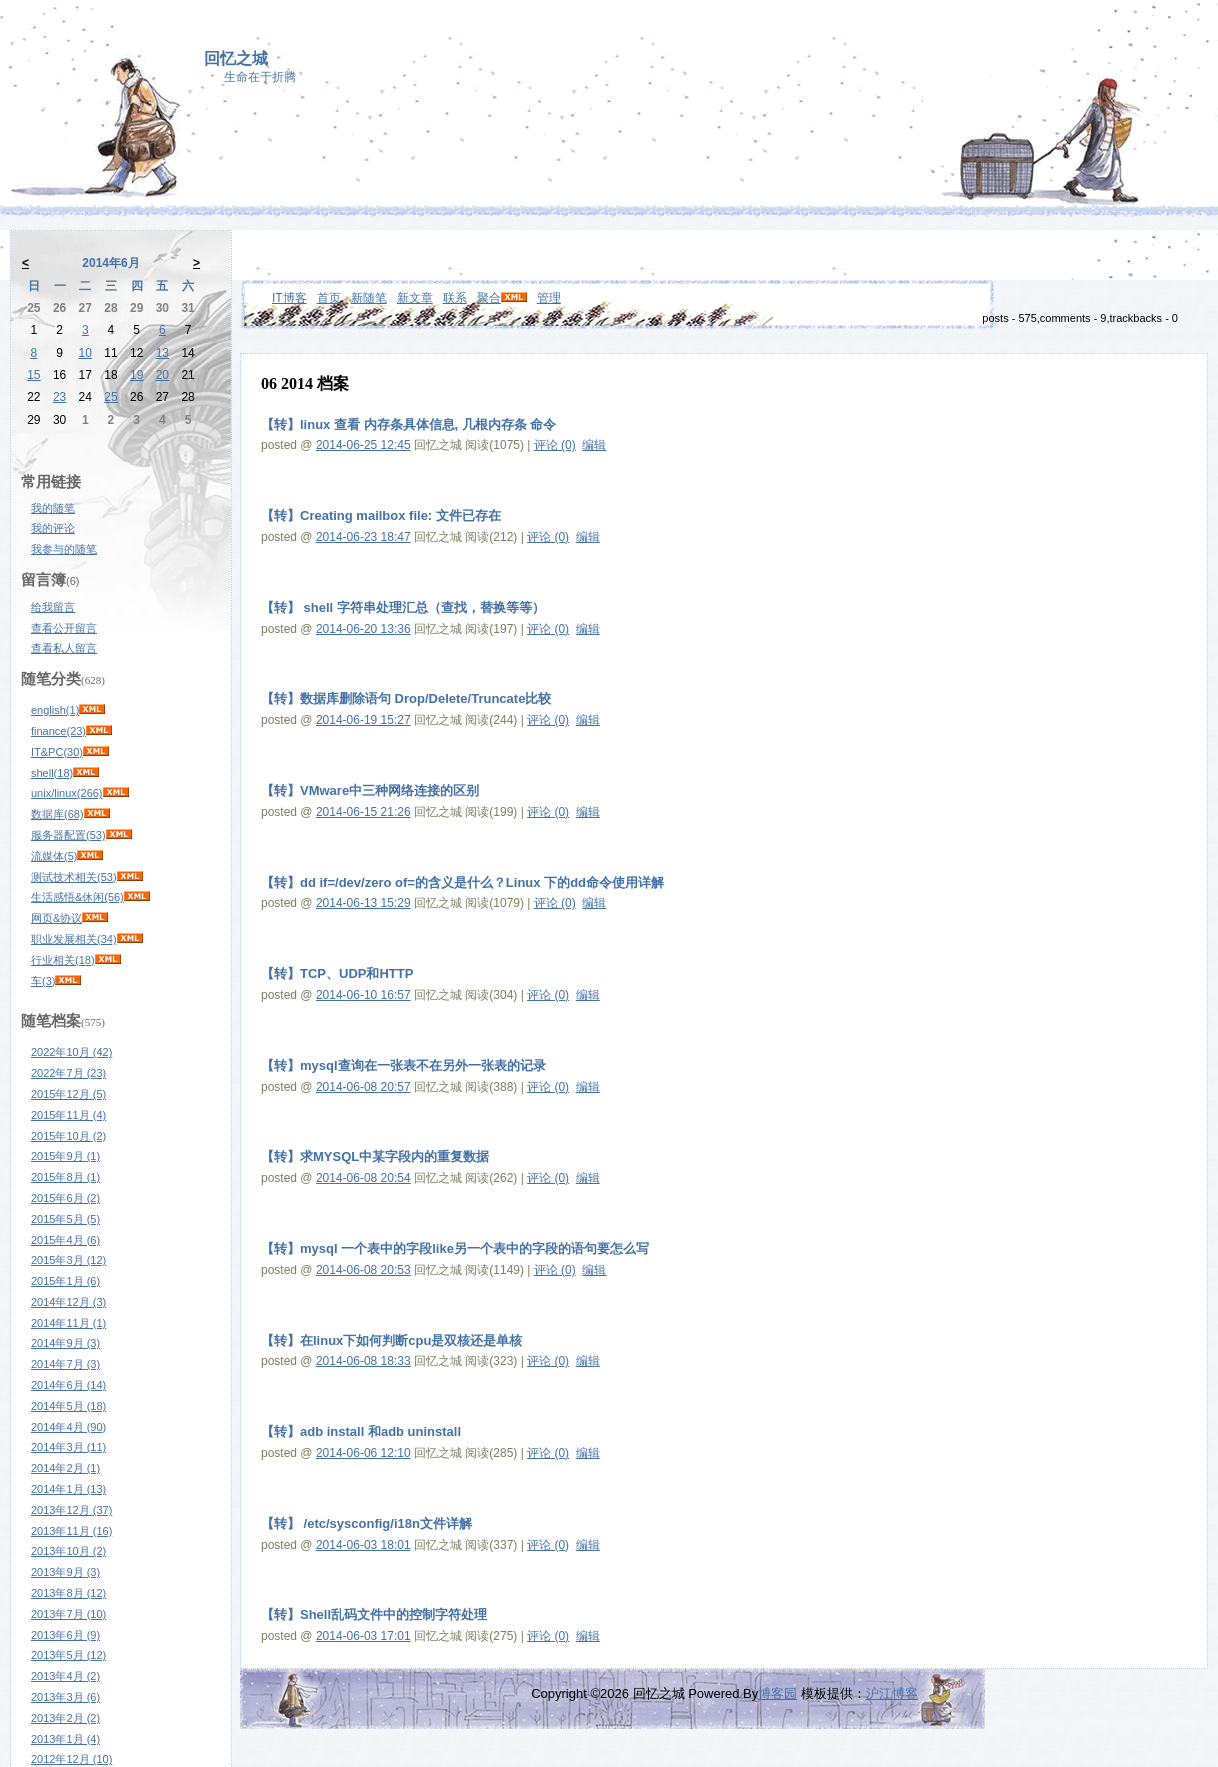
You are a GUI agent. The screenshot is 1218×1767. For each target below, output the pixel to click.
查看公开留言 (64, 628)
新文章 (415, 298)
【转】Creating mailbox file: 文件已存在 (381, 515)
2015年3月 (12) (68, 1260)
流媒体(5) (54, 856)
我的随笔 (53, 508)
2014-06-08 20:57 (363, 1087)
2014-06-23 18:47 (363, 537)
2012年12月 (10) (71, 1759)
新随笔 (369, 298)
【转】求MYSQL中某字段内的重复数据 (375, 1156)
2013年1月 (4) (65, 1739)
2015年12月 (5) (68, 1094)
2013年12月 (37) (71, 1510)
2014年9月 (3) (65, 1343)
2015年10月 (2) (68, 1136)
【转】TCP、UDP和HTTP (337, 973)
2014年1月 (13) (68, 1489)
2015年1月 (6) (65, 1281)
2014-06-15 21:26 (363, 812)
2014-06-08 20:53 (363, 1270)
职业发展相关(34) (74, 939)
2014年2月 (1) (65, 1468)
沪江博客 (892, 1693)
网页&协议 (56, 918)
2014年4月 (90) (68, 1427)
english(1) (55, 710)
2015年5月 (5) (65, 1219)
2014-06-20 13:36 (363, 629)
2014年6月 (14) (68, 1385)
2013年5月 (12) (68, 1655)
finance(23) (58, 731)
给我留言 (53, 607)
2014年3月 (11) (68, 1447)
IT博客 (289, 298)
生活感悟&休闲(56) (77, 897)
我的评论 (53, 528)
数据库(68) (57, 814)
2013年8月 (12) (68, 1593)
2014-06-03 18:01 (363, 1545)
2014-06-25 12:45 (363, 445)
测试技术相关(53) (74, 877)
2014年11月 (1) (68, 1323)
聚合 (489, 298)
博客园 (777, 1693)
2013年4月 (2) (65, 1676)
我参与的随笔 (64, 549)
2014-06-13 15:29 (363, 903)
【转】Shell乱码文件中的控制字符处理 (374, 1614)
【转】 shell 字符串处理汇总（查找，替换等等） (403, 607)
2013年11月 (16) (71, 1531)
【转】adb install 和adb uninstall (361, 1431)
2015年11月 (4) (68, 1115)
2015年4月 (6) (65, 1240)
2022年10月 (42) (71, 1052)
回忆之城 (236, 58)
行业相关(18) (63, 960)
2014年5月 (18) (68, 1406)
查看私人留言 (64, 648)
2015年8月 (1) (65, 1177)
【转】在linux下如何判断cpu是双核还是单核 (391, 1340)
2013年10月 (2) (68, 1551)
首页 (329, 298)
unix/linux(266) (67, 793)
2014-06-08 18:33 (363, 1361)
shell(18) (52, 773)
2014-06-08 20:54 (363, 1178)
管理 (549, 298)
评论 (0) (555, 445)
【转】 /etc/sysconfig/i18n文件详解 (366, 1523)
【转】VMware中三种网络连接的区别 (370, 790)
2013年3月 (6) (65, 1697)
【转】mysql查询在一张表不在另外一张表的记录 (403, 1065)
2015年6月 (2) (65, 1198)
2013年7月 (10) (68, 1614)
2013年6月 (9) (65, 1635)
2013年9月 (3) (65, 1572)
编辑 (594, 445)
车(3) (43, 981)
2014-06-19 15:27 (363, 720)
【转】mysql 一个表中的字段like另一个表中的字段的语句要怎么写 (455, 1248)
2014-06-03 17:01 (363, 1636)
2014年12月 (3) (68, 1302)
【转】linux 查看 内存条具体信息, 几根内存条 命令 (408, 424)
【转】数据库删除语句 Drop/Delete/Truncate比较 (406, 698)
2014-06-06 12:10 (363, 1453)
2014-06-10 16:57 (363, 995)
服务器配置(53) (68, 835)
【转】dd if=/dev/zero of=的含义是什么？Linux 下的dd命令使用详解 (462, 882)
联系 (455, 298)
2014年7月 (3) (65, 1364)
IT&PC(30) (57, 752)
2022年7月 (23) (68, 1073)
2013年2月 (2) (65, 1718)
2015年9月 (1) (65, 1156)
